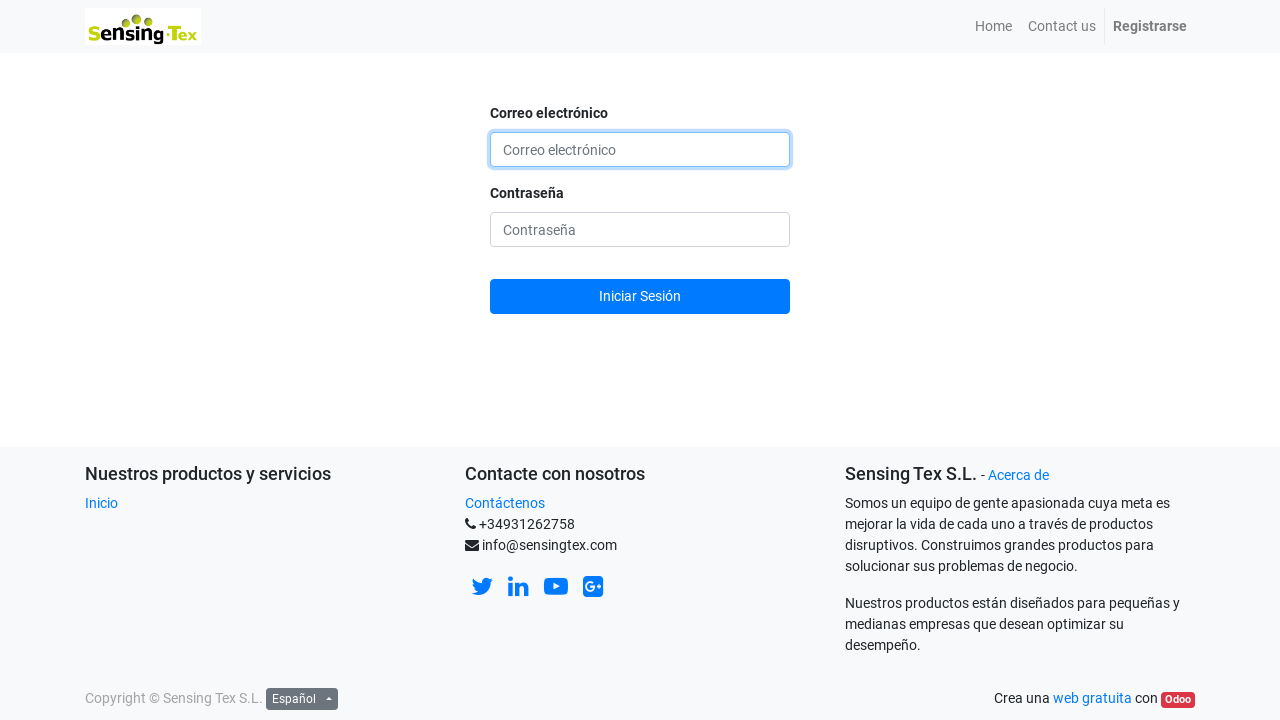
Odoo (1178, 699)
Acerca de (1018, 475)
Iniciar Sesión (640, 296)
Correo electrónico (549, 113)
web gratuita (1092, 698)
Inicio (101, 503)
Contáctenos (505, 503)
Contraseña (527, 193)
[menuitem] (993, 26)
